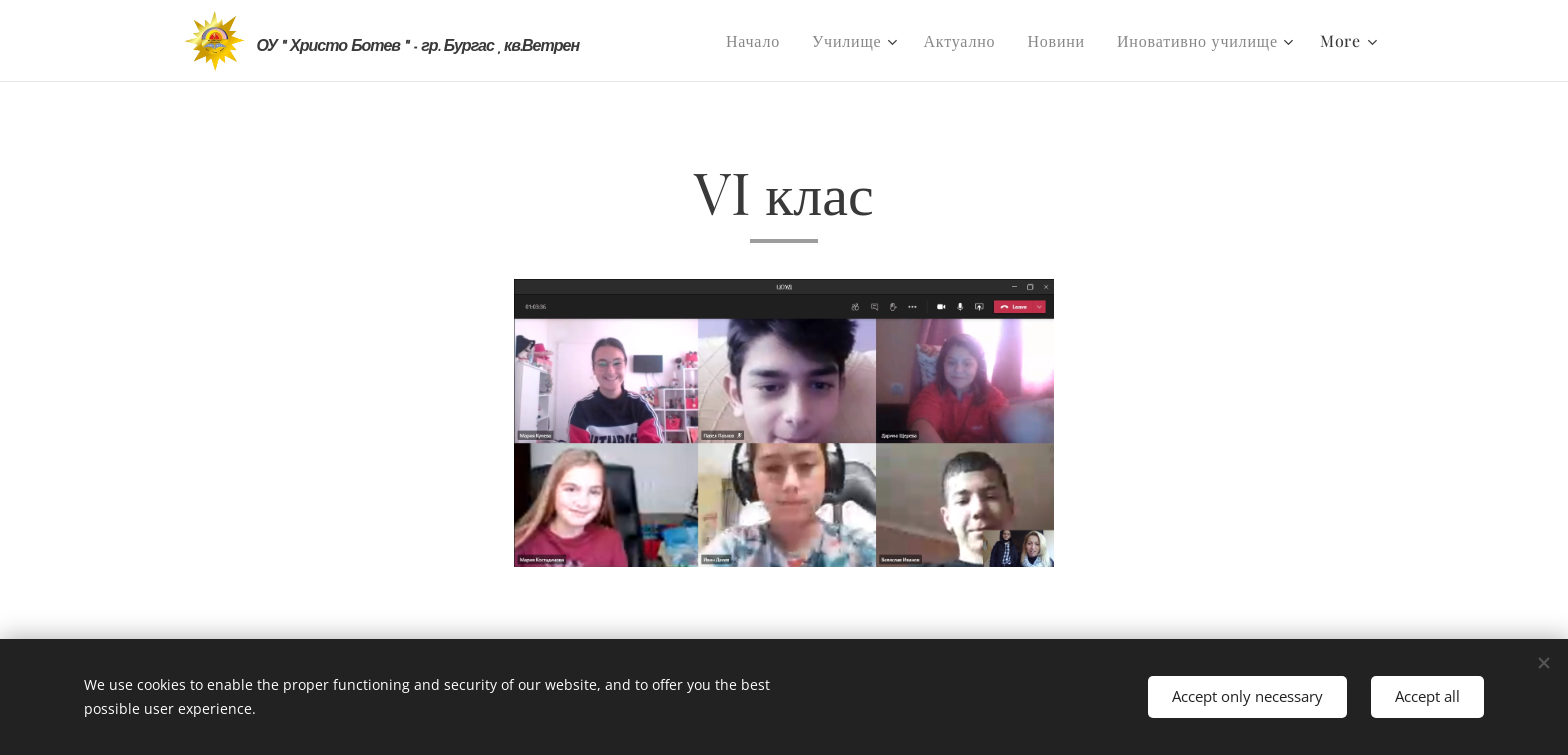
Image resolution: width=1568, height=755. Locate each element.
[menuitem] (758, 41)
